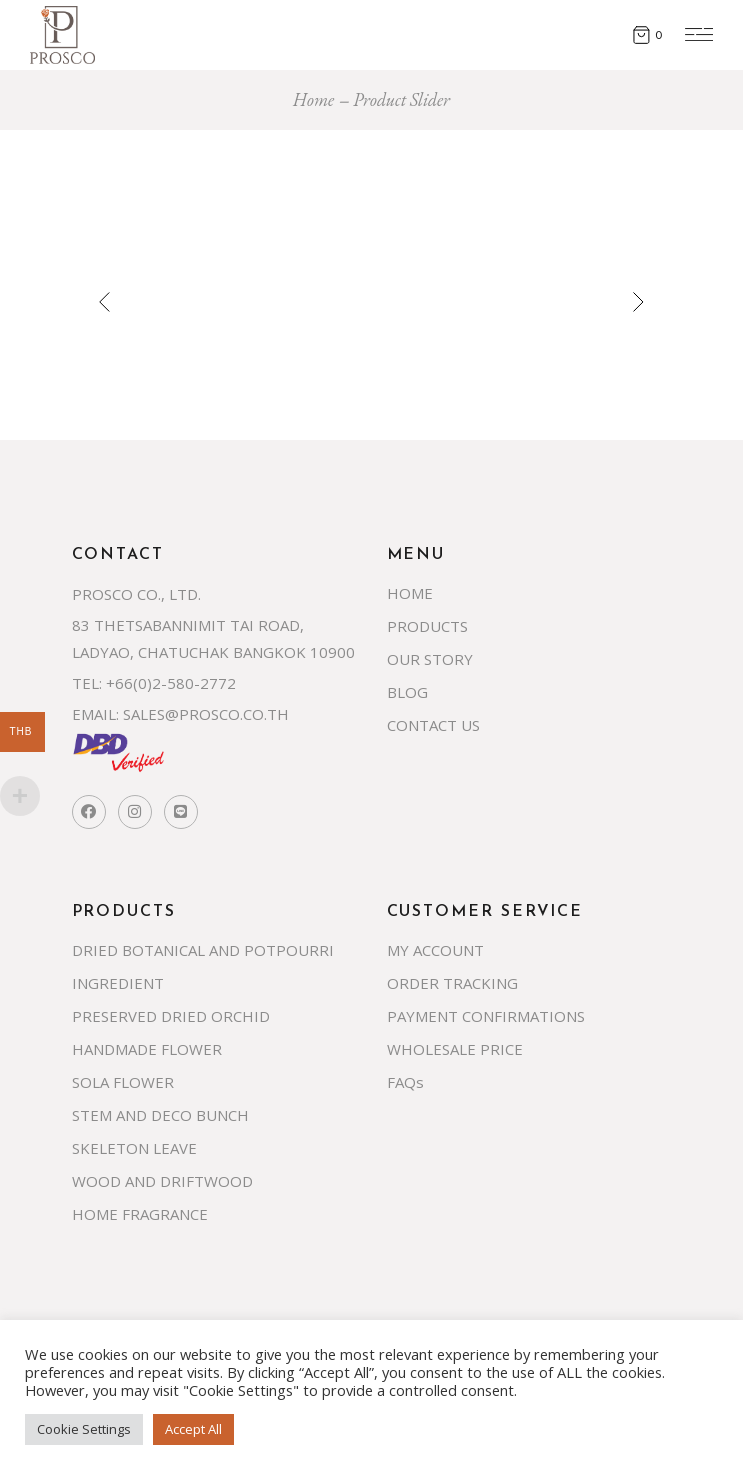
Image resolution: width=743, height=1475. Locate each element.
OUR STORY (430, 659)
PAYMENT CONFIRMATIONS (486, 1016)
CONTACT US (433, 725)
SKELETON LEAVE (134, 1148)
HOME (410, 593)
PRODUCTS (427, 626)
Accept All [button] (193, 1429)
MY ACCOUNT (435, 950)
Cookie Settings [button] (84, 1429)
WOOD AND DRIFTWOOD (162, 1181)
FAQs (405, 1082)
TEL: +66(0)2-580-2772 (154, 683)
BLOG (407, 692)
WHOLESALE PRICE (455, 1049)
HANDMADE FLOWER (147, 1049)
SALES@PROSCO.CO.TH (206, 714)
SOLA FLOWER (123, 1082)
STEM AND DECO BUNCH (160, 1115)
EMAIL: (95, 714)
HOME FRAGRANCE (140, 1214)
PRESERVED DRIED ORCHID (171, 1016)
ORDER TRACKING (452, 983)
